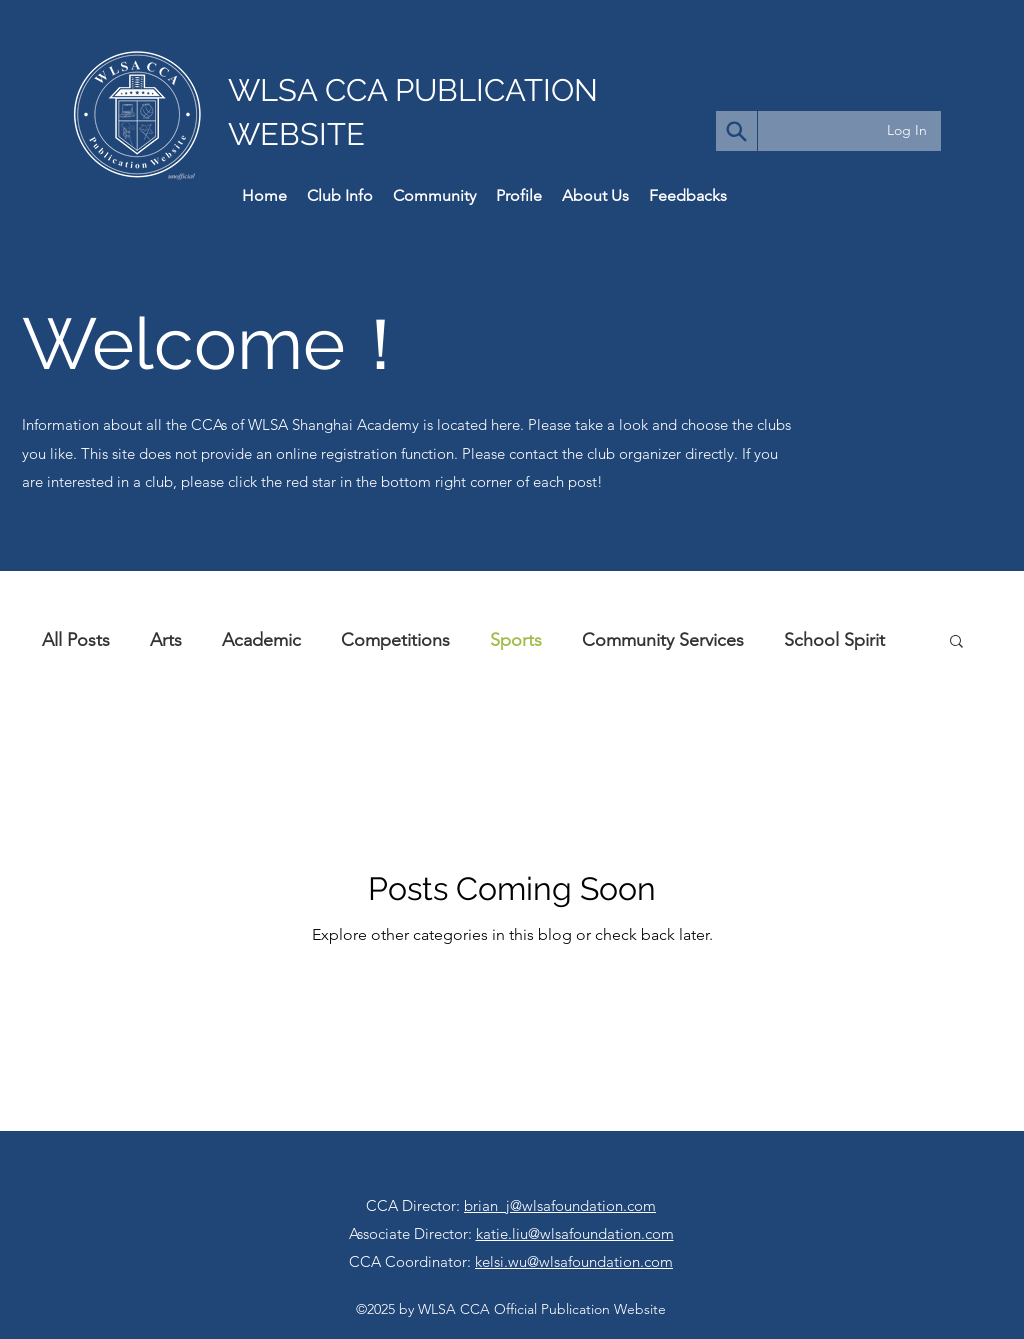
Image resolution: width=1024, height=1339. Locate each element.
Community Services (663, 640)
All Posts (76, 640)
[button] (956, 642)
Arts (166, 640)
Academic (261, 640)
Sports (516, 640)
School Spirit (834, 640)
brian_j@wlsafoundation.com (560, 1205)
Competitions (395, 640)
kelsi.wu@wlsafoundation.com (574, 1261)
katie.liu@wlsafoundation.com (575, 1233)
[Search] (736, 131)
